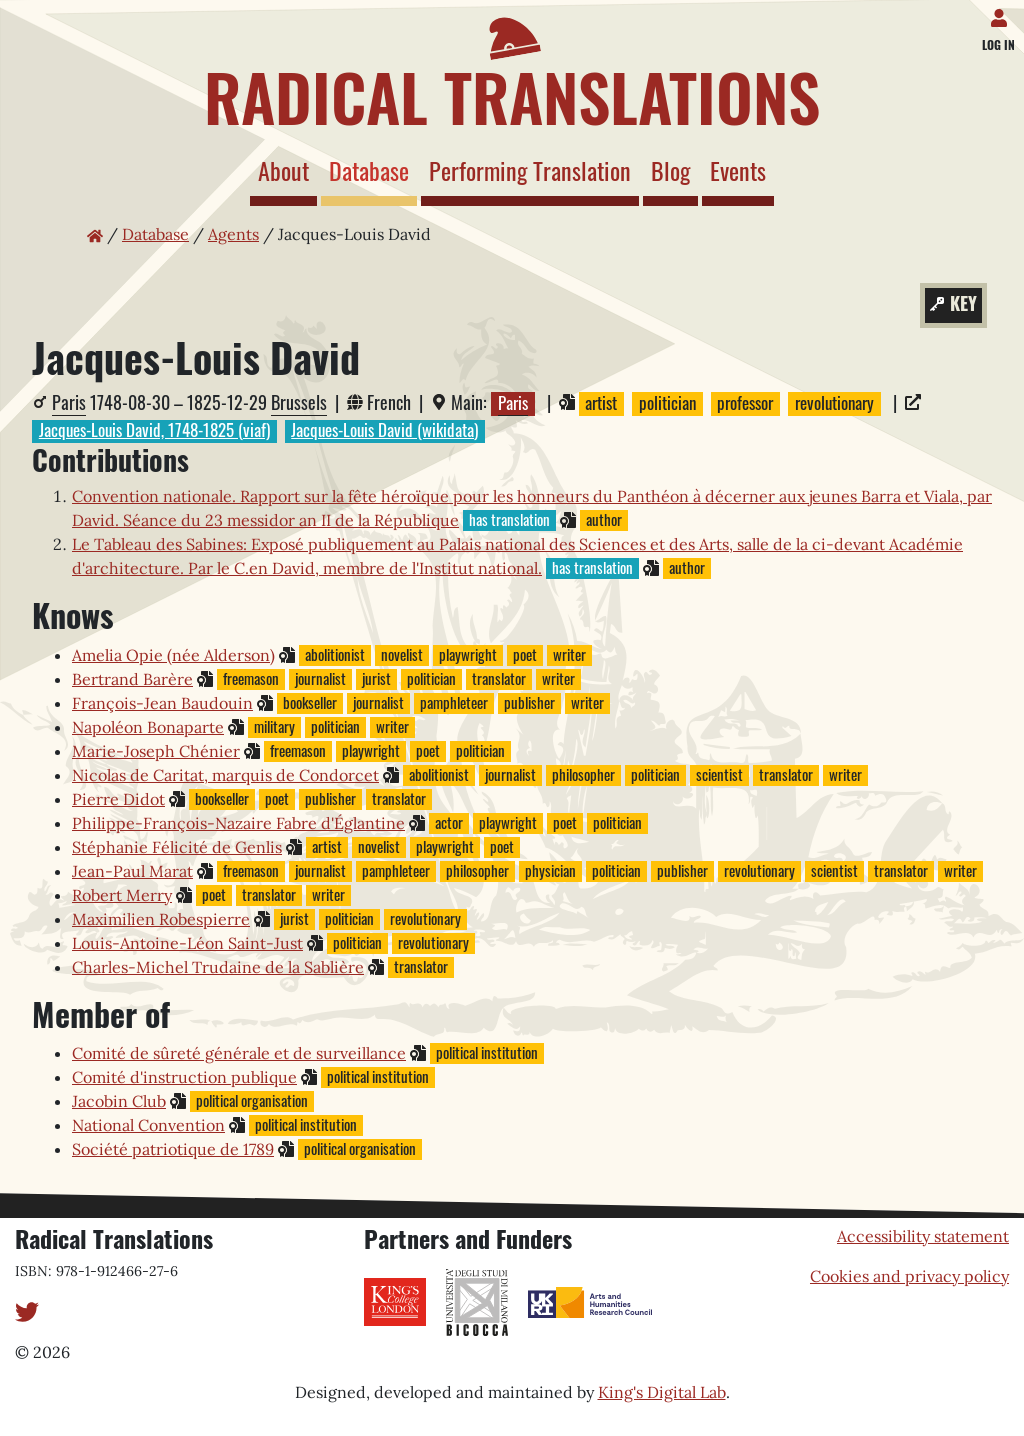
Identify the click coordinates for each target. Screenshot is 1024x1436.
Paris (69, 402)
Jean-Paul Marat (132, 871)
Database (373, 169)
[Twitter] (27, 1310)
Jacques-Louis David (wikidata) (384, 431)
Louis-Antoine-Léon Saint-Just (187, 943)
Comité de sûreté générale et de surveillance (239, 1053)
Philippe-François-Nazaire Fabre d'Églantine (238, 823)
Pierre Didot (118, 799)
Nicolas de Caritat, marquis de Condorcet (225, 775)
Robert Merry (122, 895)
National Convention (148, 1125)
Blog (670, 170)
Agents (233, 234)
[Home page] (512, 68)
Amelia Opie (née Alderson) (173, 655)
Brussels (299, 402)
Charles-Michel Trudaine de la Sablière (218, 967)
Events (738, 170)
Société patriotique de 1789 (173, 1149)
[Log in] (1002, 14)
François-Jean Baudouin (162, 703)
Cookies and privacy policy (909, 1276)
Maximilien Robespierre (161, 919)
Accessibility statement (923, 1236)
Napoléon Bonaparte (148, 727)
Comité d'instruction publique (184, 1077)
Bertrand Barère (132, 679)
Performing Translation (530, 170)
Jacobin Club (119, 1101)
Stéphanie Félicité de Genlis (177, 847)
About (283, 170)
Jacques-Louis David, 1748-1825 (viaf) (154, 431)
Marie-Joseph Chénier (156, 751)
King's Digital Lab (662, 1392)
